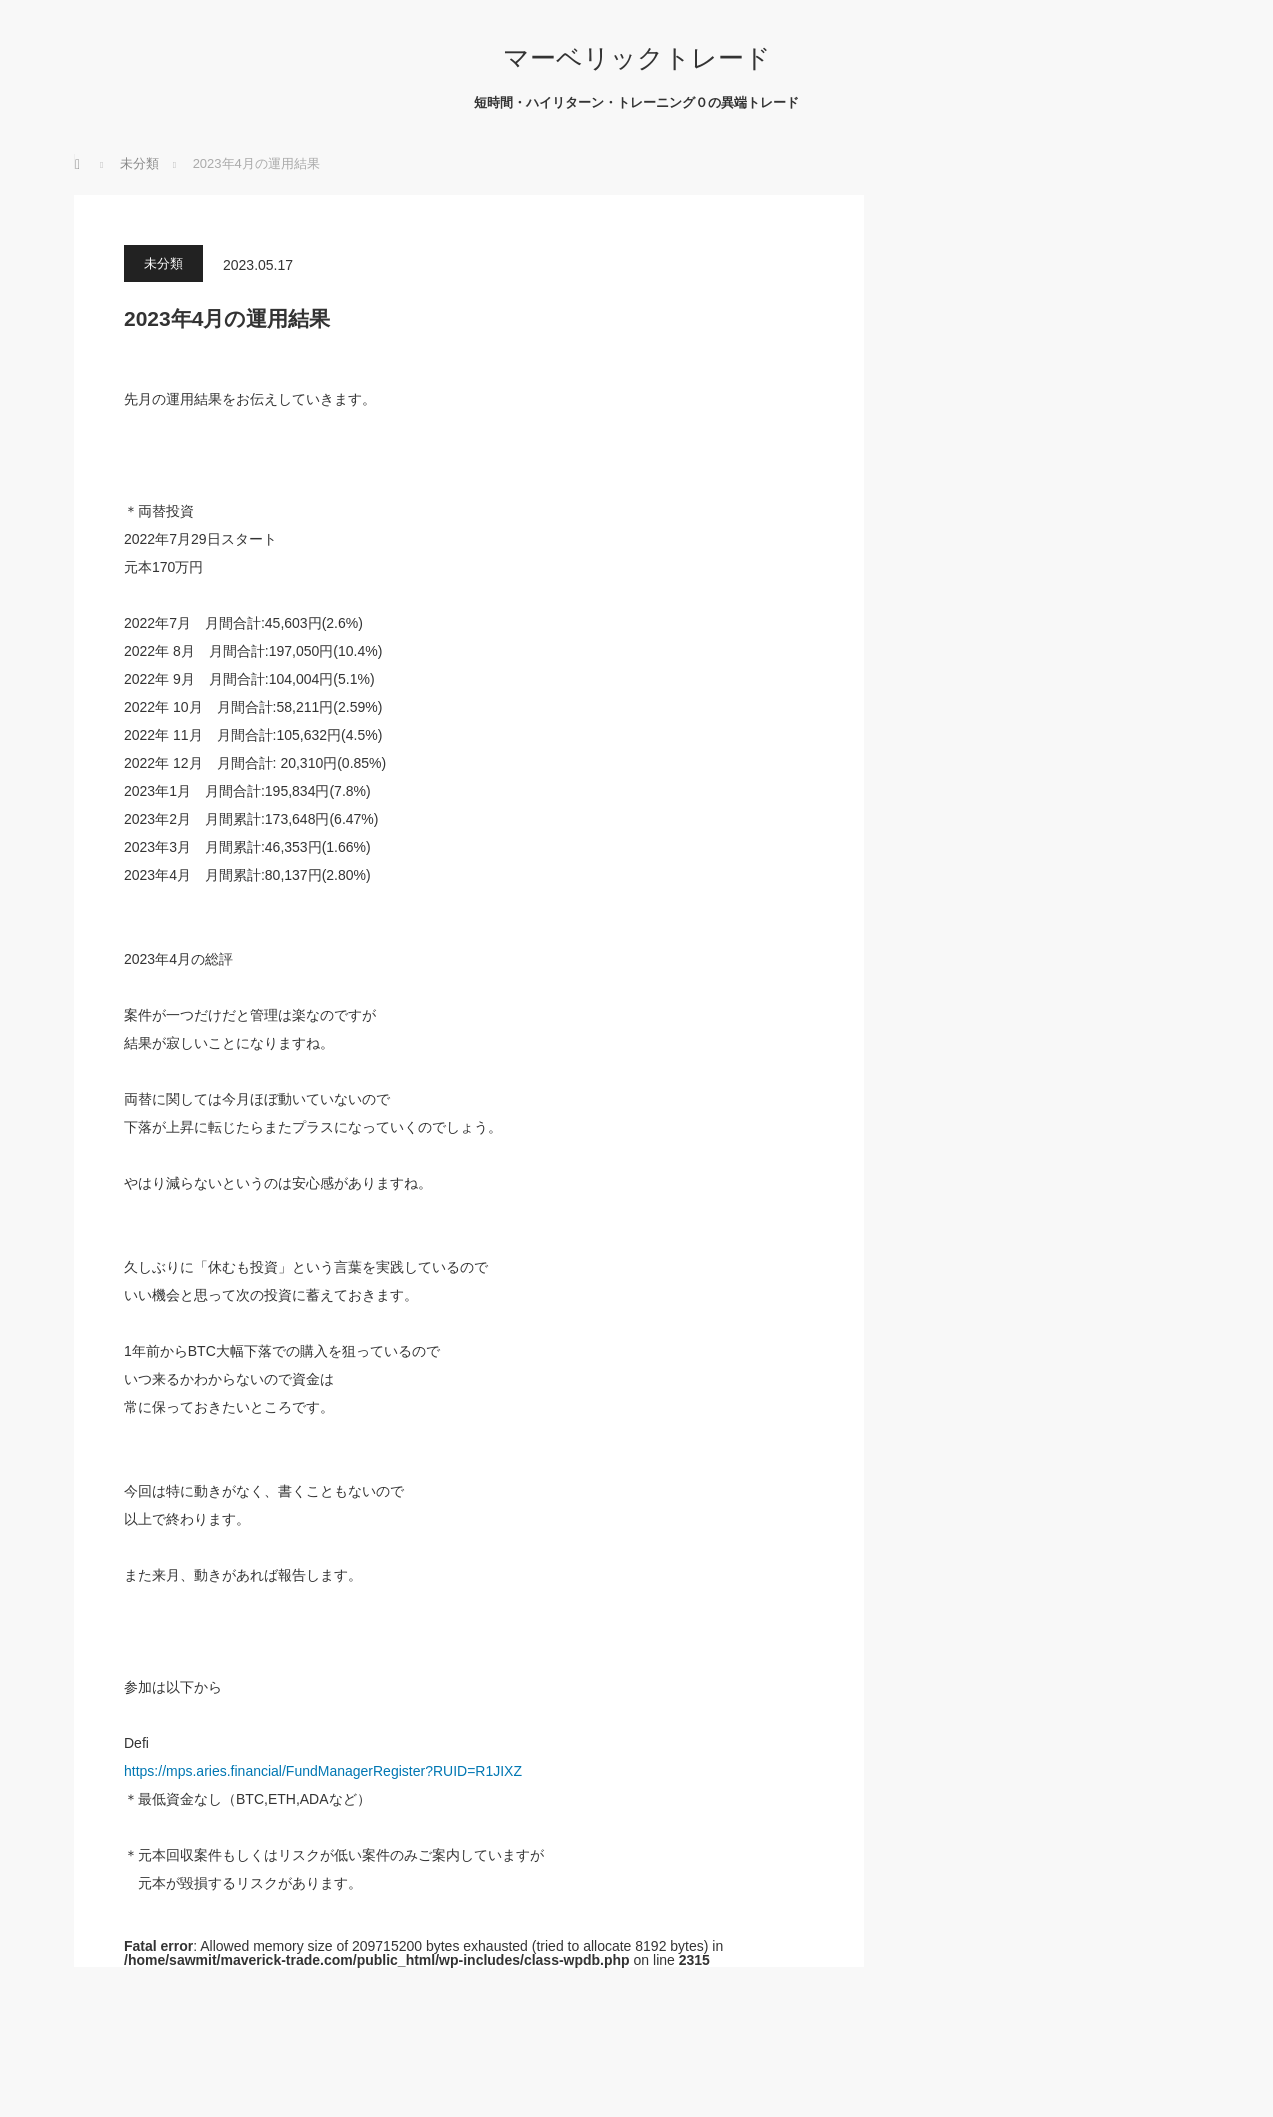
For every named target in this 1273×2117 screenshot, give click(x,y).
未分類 (163, 263)
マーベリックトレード (637, 58)
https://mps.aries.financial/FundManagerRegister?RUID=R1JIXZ (323, 1771)
